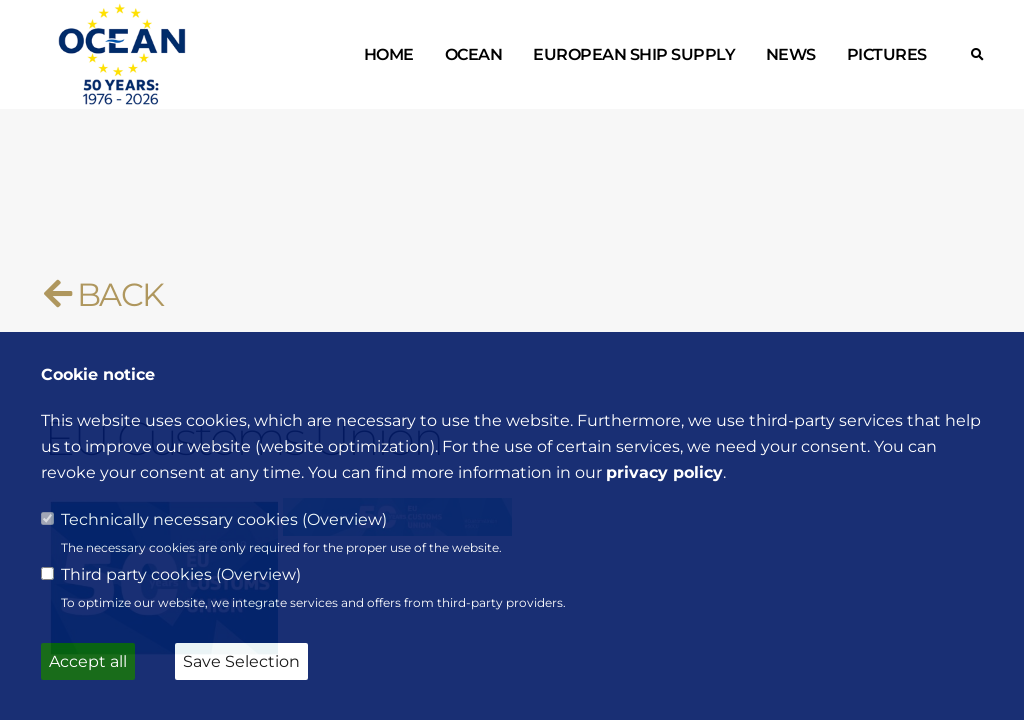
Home (389, 54)
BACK (103, 294)
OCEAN (474, 54)
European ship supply (634, 54)
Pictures (887, 54)
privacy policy (664, 472)
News (791, 54)
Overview (344, 519)
